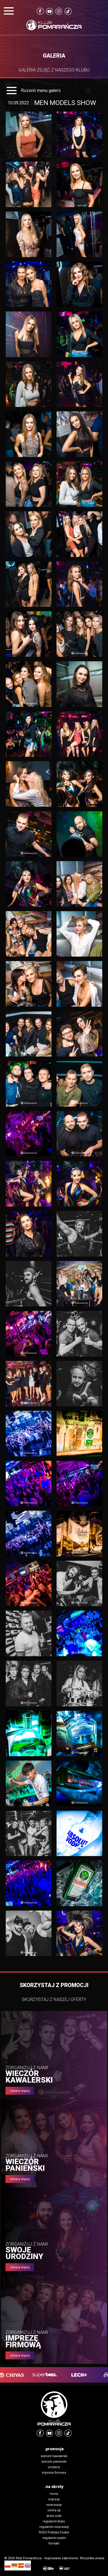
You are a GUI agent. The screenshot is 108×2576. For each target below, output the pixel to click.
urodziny (54, 2467)
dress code (54, 2516)
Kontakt (54, 2543)
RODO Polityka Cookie (54, 2532)
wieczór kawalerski (54, 2456)
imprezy (54, 2499)
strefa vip (54, 2510)
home (54, 2493)
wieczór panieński (54, 2461)
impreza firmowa (54, 2472)
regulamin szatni (54, 2538)
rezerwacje (54, 2505)
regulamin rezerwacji (54, 2527)
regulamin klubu (54, 2521)
